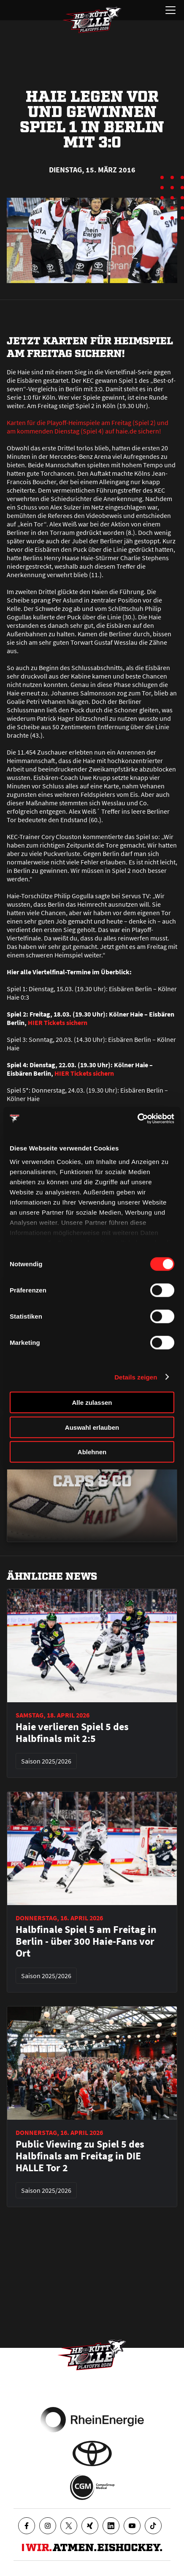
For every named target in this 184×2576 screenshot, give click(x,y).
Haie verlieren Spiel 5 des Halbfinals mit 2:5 (72, 1733)
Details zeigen (135, 1376)
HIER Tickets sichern (57, 1022)
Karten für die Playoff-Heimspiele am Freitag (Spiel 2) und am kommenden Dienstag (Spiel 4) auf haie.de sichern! (87, 426)
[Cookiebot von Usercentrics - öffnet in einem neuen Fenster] (137, 1118)
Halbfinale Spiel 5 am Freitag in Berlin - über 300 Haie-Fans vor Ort (86, 1941)
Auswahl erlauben (92, 1427)
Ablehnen (92, 1452)
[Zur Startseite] (92, 20)
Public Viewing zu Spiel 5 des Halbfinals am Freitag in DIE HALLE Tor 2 (80, 2156)
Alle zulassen (92, 1402)
